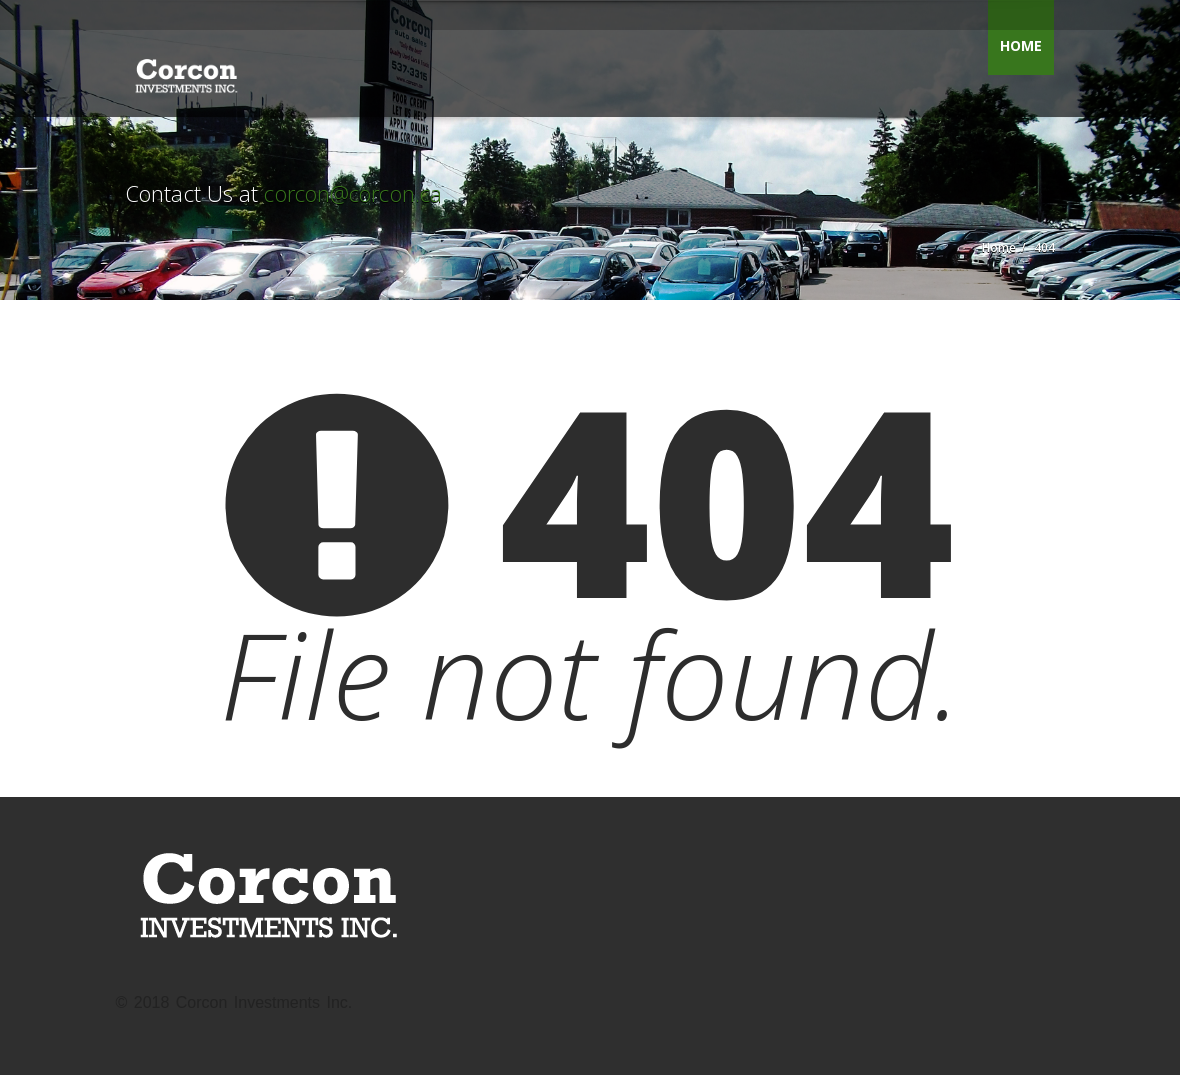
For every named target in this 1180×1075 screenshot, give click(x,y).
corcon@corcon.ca (353, 193)
